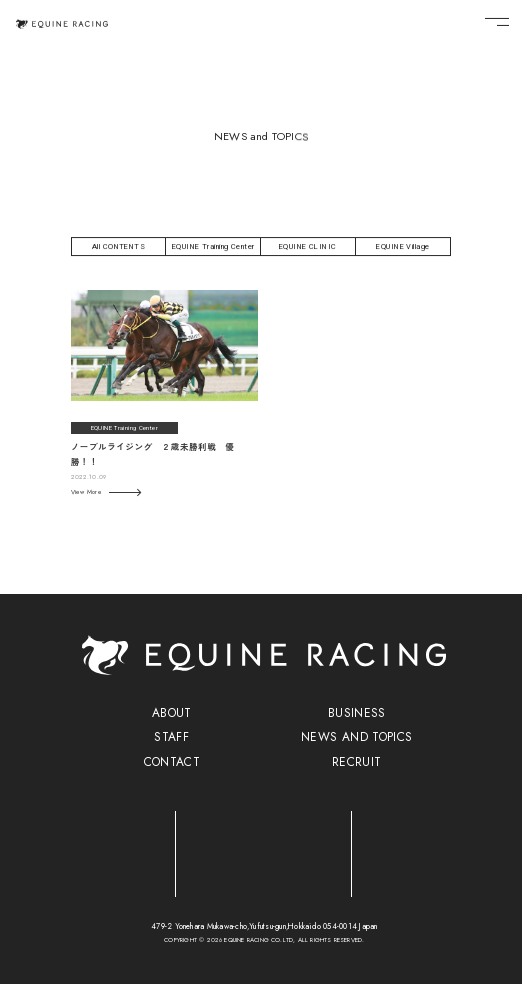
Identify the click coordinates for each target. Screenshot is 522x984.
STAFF (171, 737)
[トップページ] (62, 23)
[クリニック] (264, 848)
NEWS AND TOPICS (356, 737)
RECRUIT (357, 762)
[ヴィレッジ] (440, 849)
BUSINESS (357, 713)
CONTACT (172, 762)
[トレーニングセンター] (88, 848)
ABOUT (172, 713)
